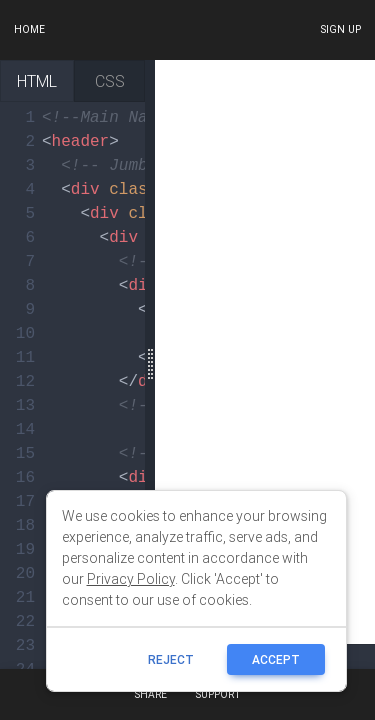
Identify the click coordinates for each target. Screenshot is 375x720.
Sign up (340, 29)
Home (29, 29)
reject (171, 659)
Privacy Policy (131, 579)
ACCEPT (276, 659)
